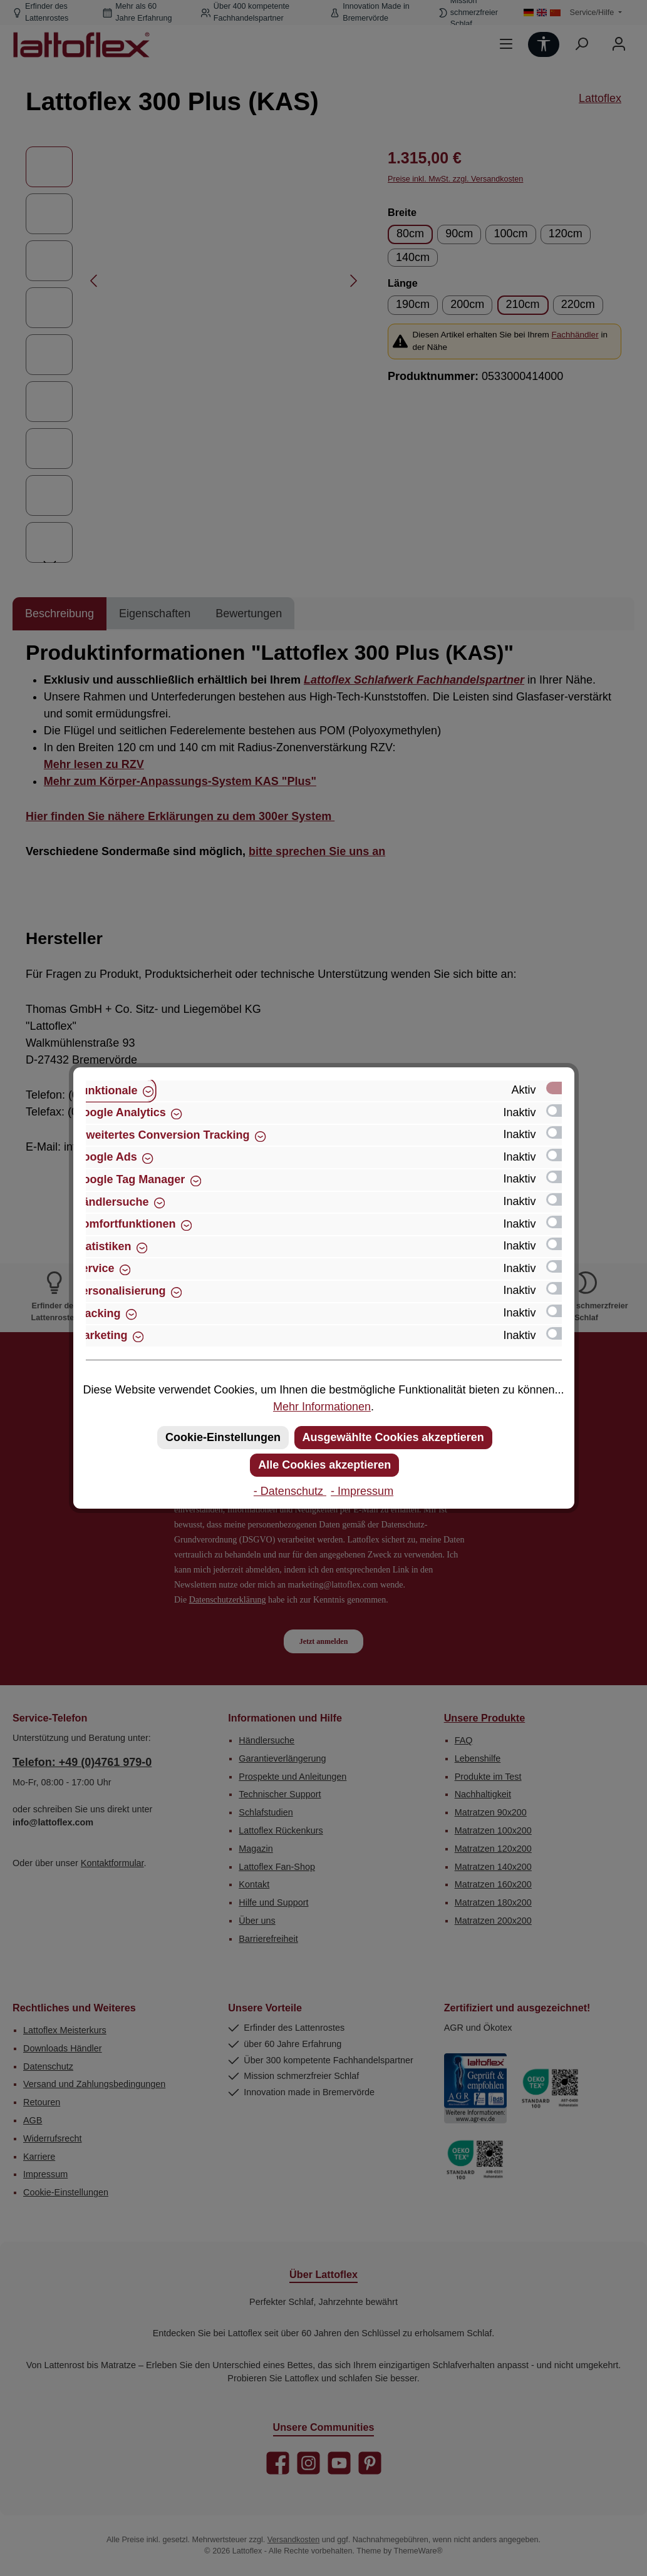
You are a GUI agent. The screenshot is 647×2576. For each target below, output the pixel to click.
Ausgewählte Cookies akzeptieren (393, 1437)
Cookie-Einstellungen (223, 1437)
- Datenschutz (290, 1491)
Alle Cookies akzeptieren (324, 1465)
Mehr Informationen (322, 1406)
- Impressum (362, 1491)
